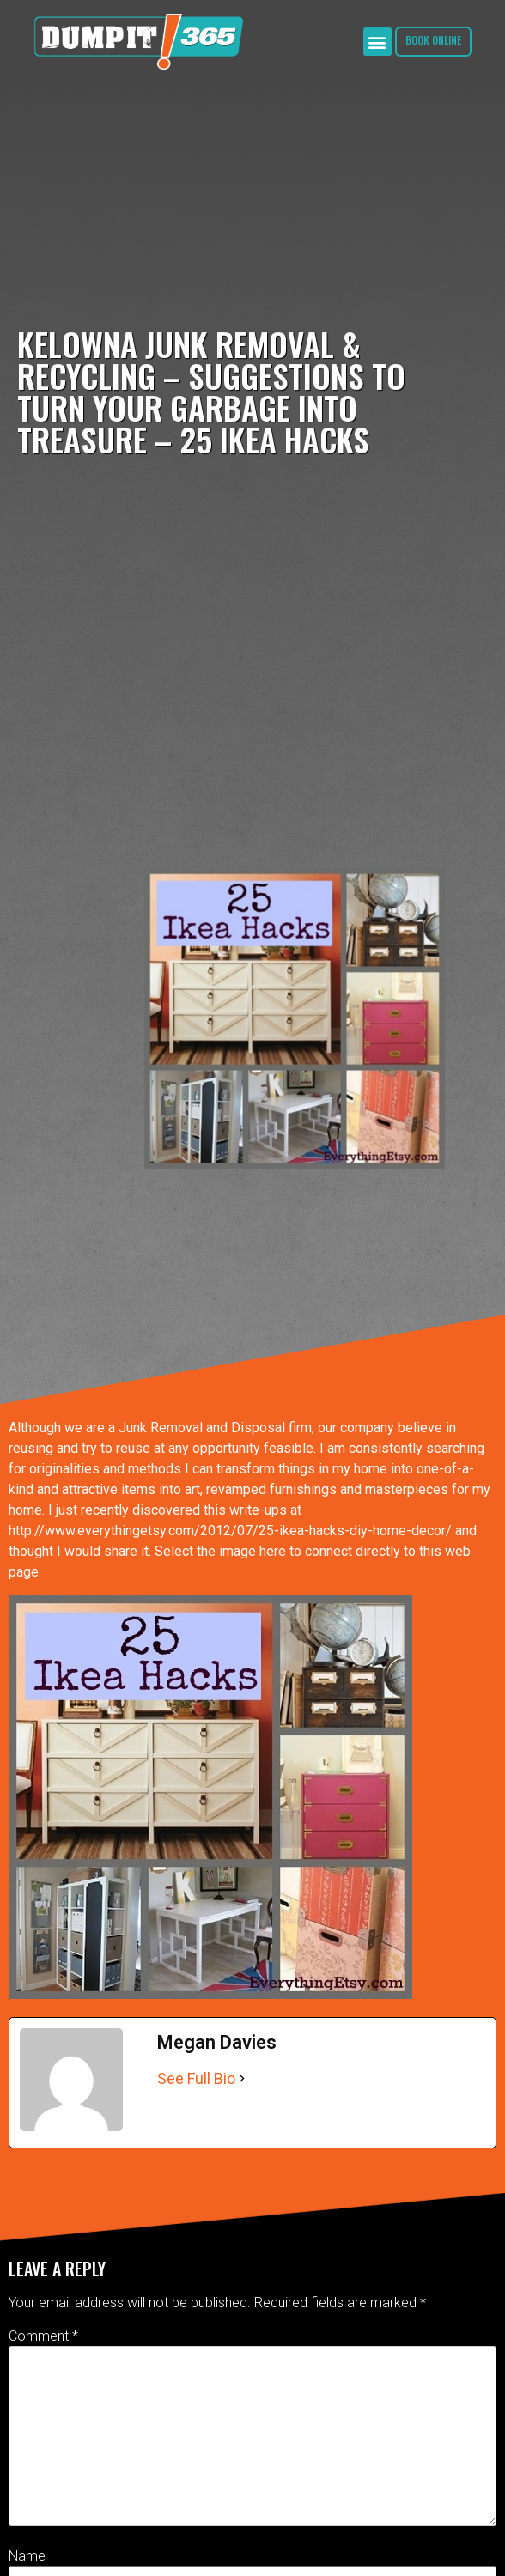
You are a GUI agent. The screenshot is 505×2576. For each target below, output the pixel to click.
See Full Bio (196, 2078)
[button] (377, 41)
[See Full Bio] (242, 2078)
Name (27, 2556)
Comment (43, 2336)
